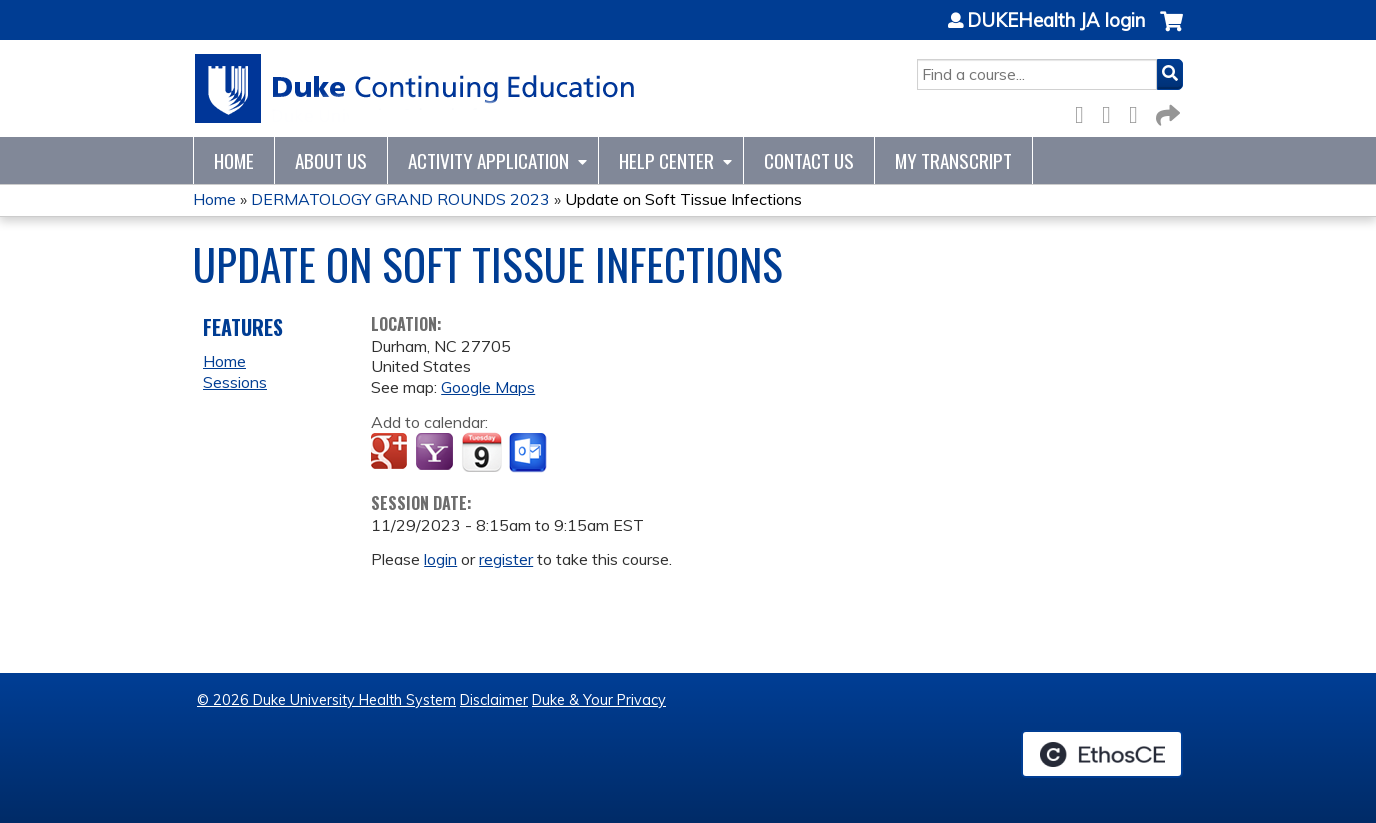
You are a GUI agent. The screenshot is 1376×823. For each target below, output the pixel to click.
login (440, 559)
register (506, 559)
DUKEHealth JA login (1056, 21)
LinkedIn (1139, 111)
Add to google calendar (391, 453)
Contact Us (809, 160)
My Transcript (953, 160)
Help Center (666, 160)
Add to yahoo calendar (436, 453)
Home (234, 160)
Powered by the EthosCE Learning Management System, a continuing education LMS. (1102, 754)
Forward (1166, 111)
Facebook (1085, 111)
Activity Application (488, 160)
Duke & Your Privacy (599, 700)
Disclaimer (494, 700)
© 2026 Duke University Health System (326, 700)
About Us (331, 160)
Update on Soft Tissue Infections (683, 199)
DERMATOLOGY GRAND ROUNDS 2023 (400, 199)
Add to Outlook (529, 453)
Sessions (235, 382)
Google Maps (488, 387)
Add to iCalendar (481, 452)
